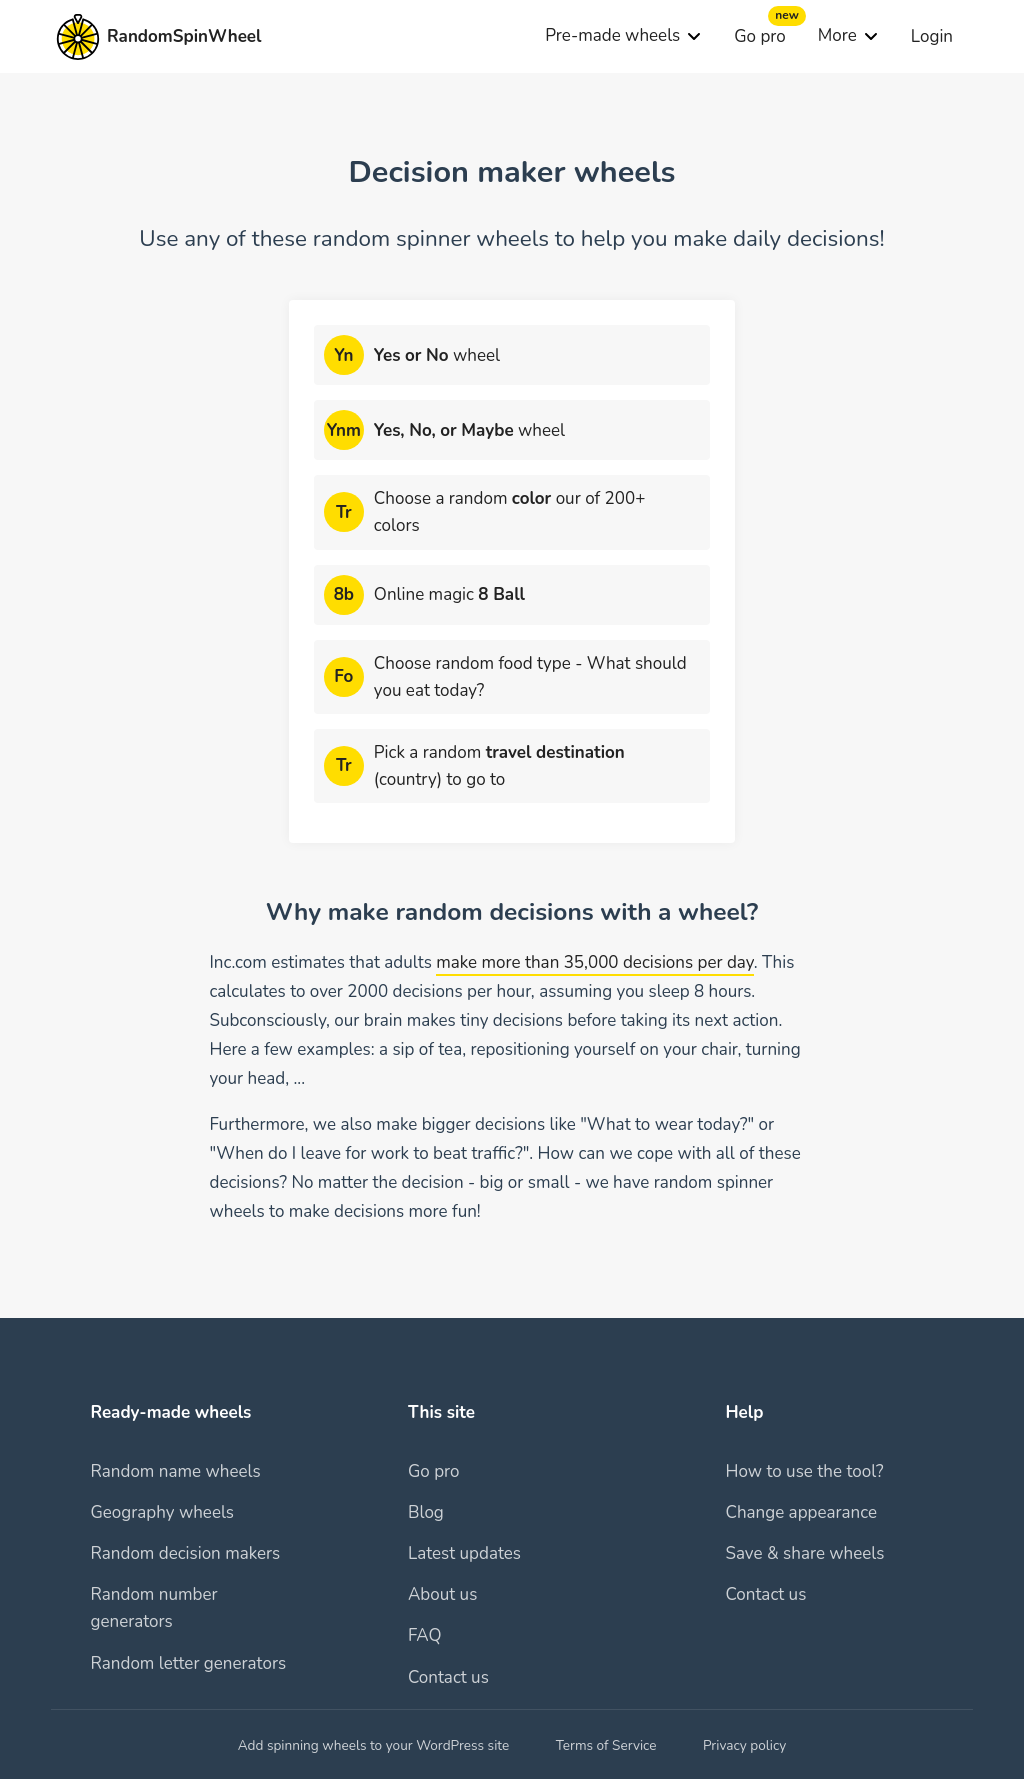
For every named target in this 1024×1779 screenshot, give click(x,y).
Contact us (448, 1677)
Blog (426, 1512)
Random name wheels (175, 1471)
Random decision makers (185, 1553)
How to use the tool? (804, 1471)
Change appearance (800, 1512)
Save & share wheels (804, 1553)
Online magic (449, 594)
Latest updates (464, 1553)
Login (932, 36)
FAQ (425, 1635)
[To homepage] (158, 37)
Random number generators (153, 1608)
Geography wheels (162, 1512)
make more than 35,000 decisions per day (594, 962)
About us (442, 1594)
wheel (437, 355)
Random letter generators (188, 1663)
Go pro (760, 36)
